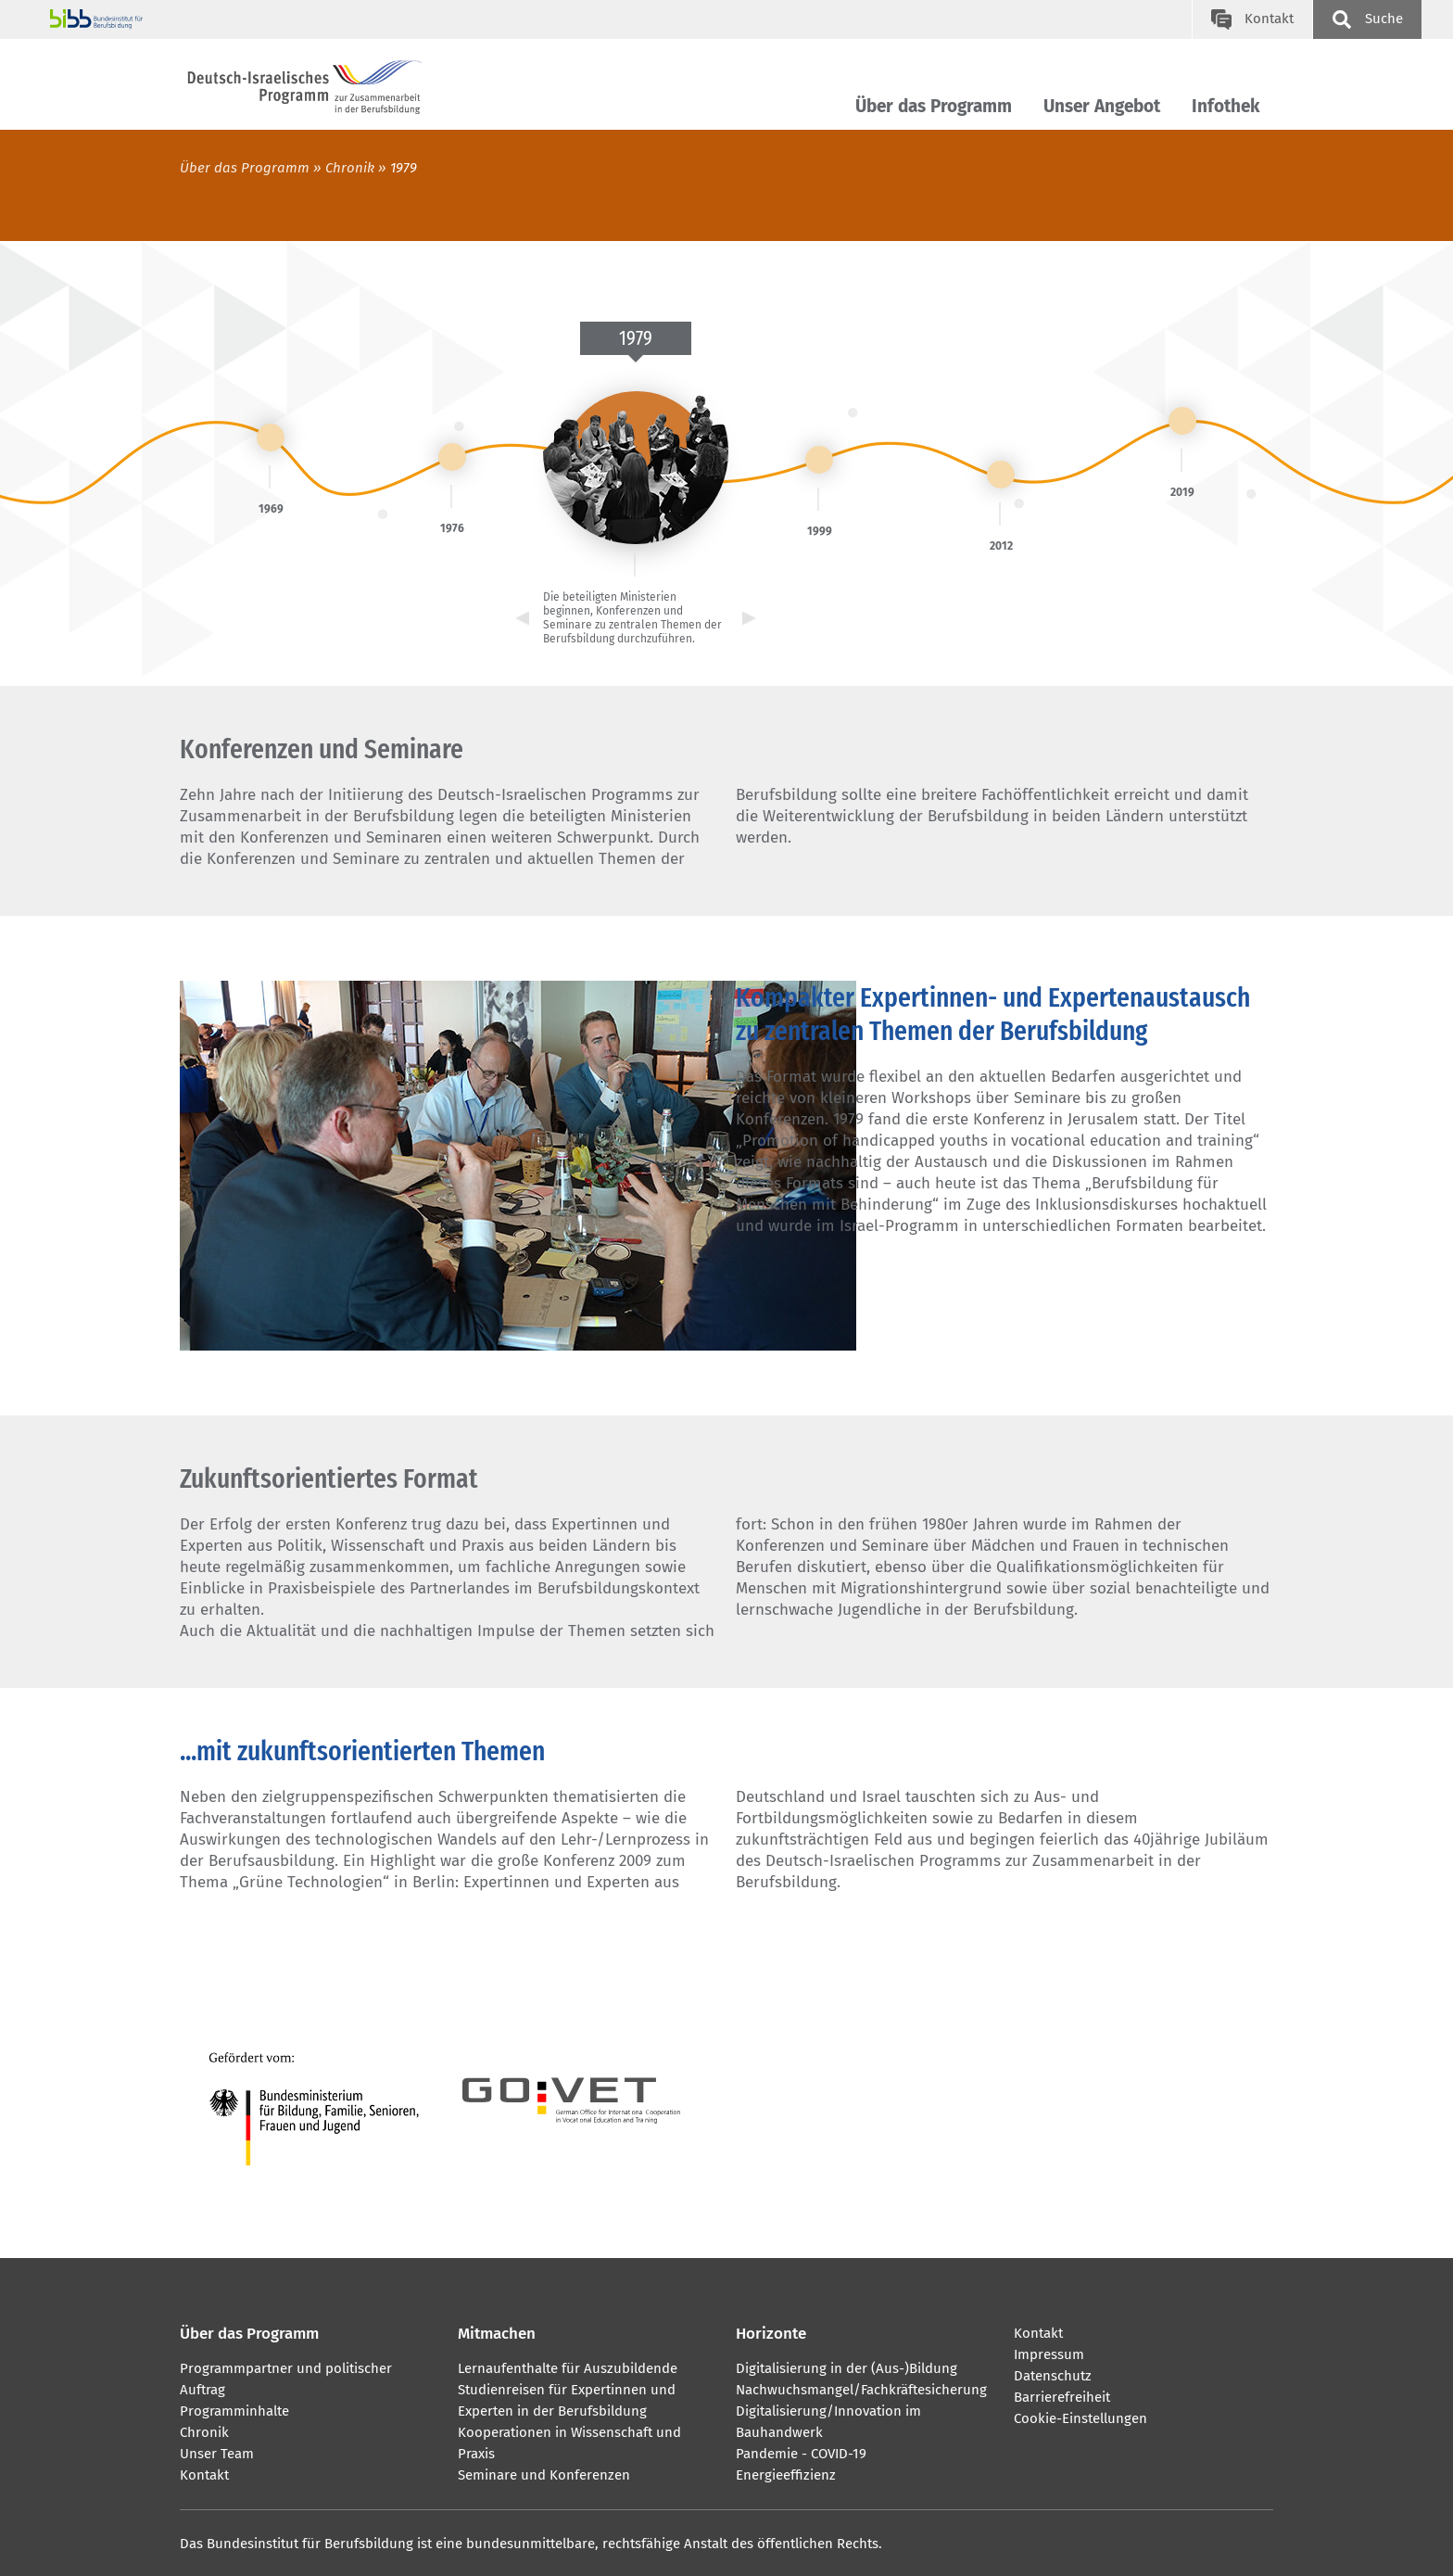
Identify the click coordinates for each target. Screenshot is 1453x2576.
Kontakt (204, 2475)
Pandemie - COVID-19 (801, 2453)
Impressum (1049, 2354)
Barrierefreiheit (1062, 2397)
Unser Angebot (1101, 106)
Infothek (1225, 106)
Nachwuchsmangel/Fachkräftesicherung (861, 2389)
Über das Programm (933, 106)
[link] (270, 437)
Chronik (349, 167)
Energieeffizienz (786, 2475)
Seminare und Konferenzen (544, 2475)
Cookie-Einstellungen (1080, 2418)
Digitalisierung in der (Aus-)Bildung (846, 2368)
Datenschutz (1053, 2375)
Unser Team (217, 2453)
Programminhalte (234, 2411)
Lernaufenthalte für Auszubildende (567, 2368)
